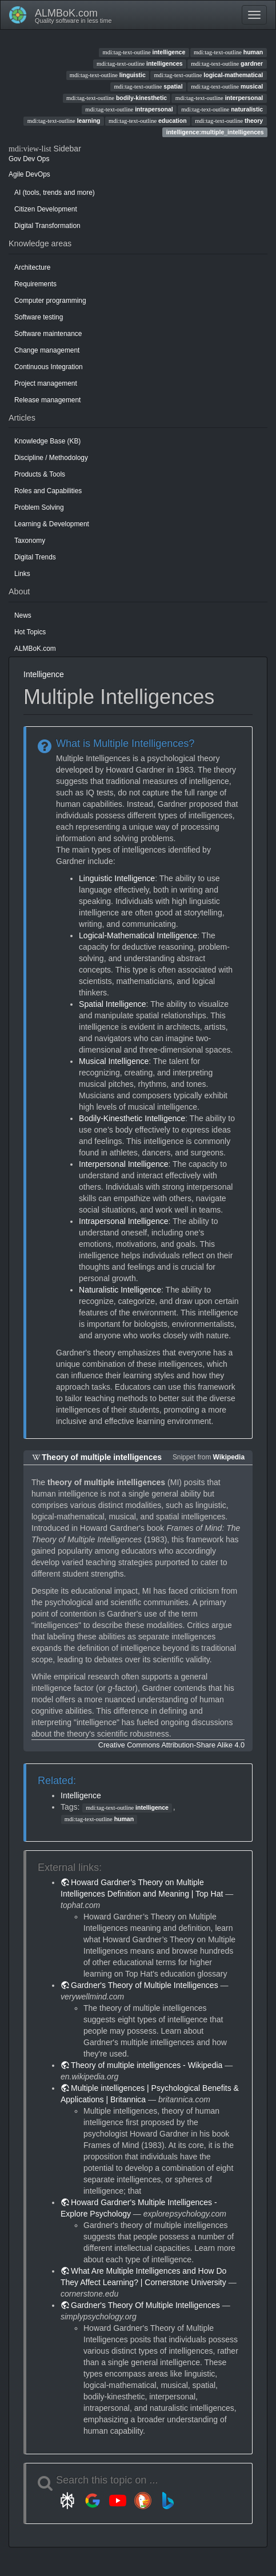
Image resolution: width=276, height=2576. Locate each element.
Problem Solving (39, 507)
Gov (15, 159)
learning (64, 120)
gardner (227, 63)
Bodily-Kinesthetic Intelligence (132, 1118)
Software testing (38, 317)
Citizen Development (45, 209)
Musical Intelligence (114, 1061)
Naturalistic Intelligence (120, 1289)
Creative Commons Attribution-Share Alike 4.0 (171, 1745)
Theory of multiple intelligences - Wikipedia (146, 2065)
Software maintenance (48, 334)
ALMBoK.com (35, 649)
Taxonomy (29, 541)
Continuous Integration (48, 367)
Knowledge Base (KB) (47, 441)
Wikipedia (229, 1457)
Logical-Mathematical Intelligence (138, 935)
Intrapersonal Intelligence (123, 1221)
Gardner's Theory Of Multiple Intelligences (145, 2305)
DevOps (38, 174)
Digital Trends (35, 557)
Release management (47, 400)
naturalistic (222, 109)
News (22, 615)
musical (227, 86)
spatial (148, 86)
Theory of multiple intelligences (102, 1457)
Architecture (32, 267)
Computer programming (50, 301)
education (148, 120)
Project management (45, 383)
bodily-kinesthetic (116, 97)
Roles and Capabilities (48, 491)
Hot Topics (30, 632)
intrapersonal (129, 109)
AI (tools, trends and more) (54, 193)
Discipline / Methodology (51, 458)
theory (229, 120)
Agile (16, 174)
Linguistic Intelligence (117, 878)
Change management (46, 350)
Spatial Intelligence (112, 1004)
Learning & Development (51, 524)
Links (22, 574)
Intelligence (43, 674)
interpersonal (219, 97)
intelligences (140, 63)
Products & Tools (39, 474)
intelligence (144, 52)
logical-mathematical (208, 74)
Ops (43, 159)
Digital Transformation (47, 226)
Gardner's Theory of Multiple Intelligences (144, 1985)
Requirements (35, 284)
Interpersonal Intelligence (123, 1164)
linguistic (108, 74)
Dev (29, 159)
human (228, 52)
